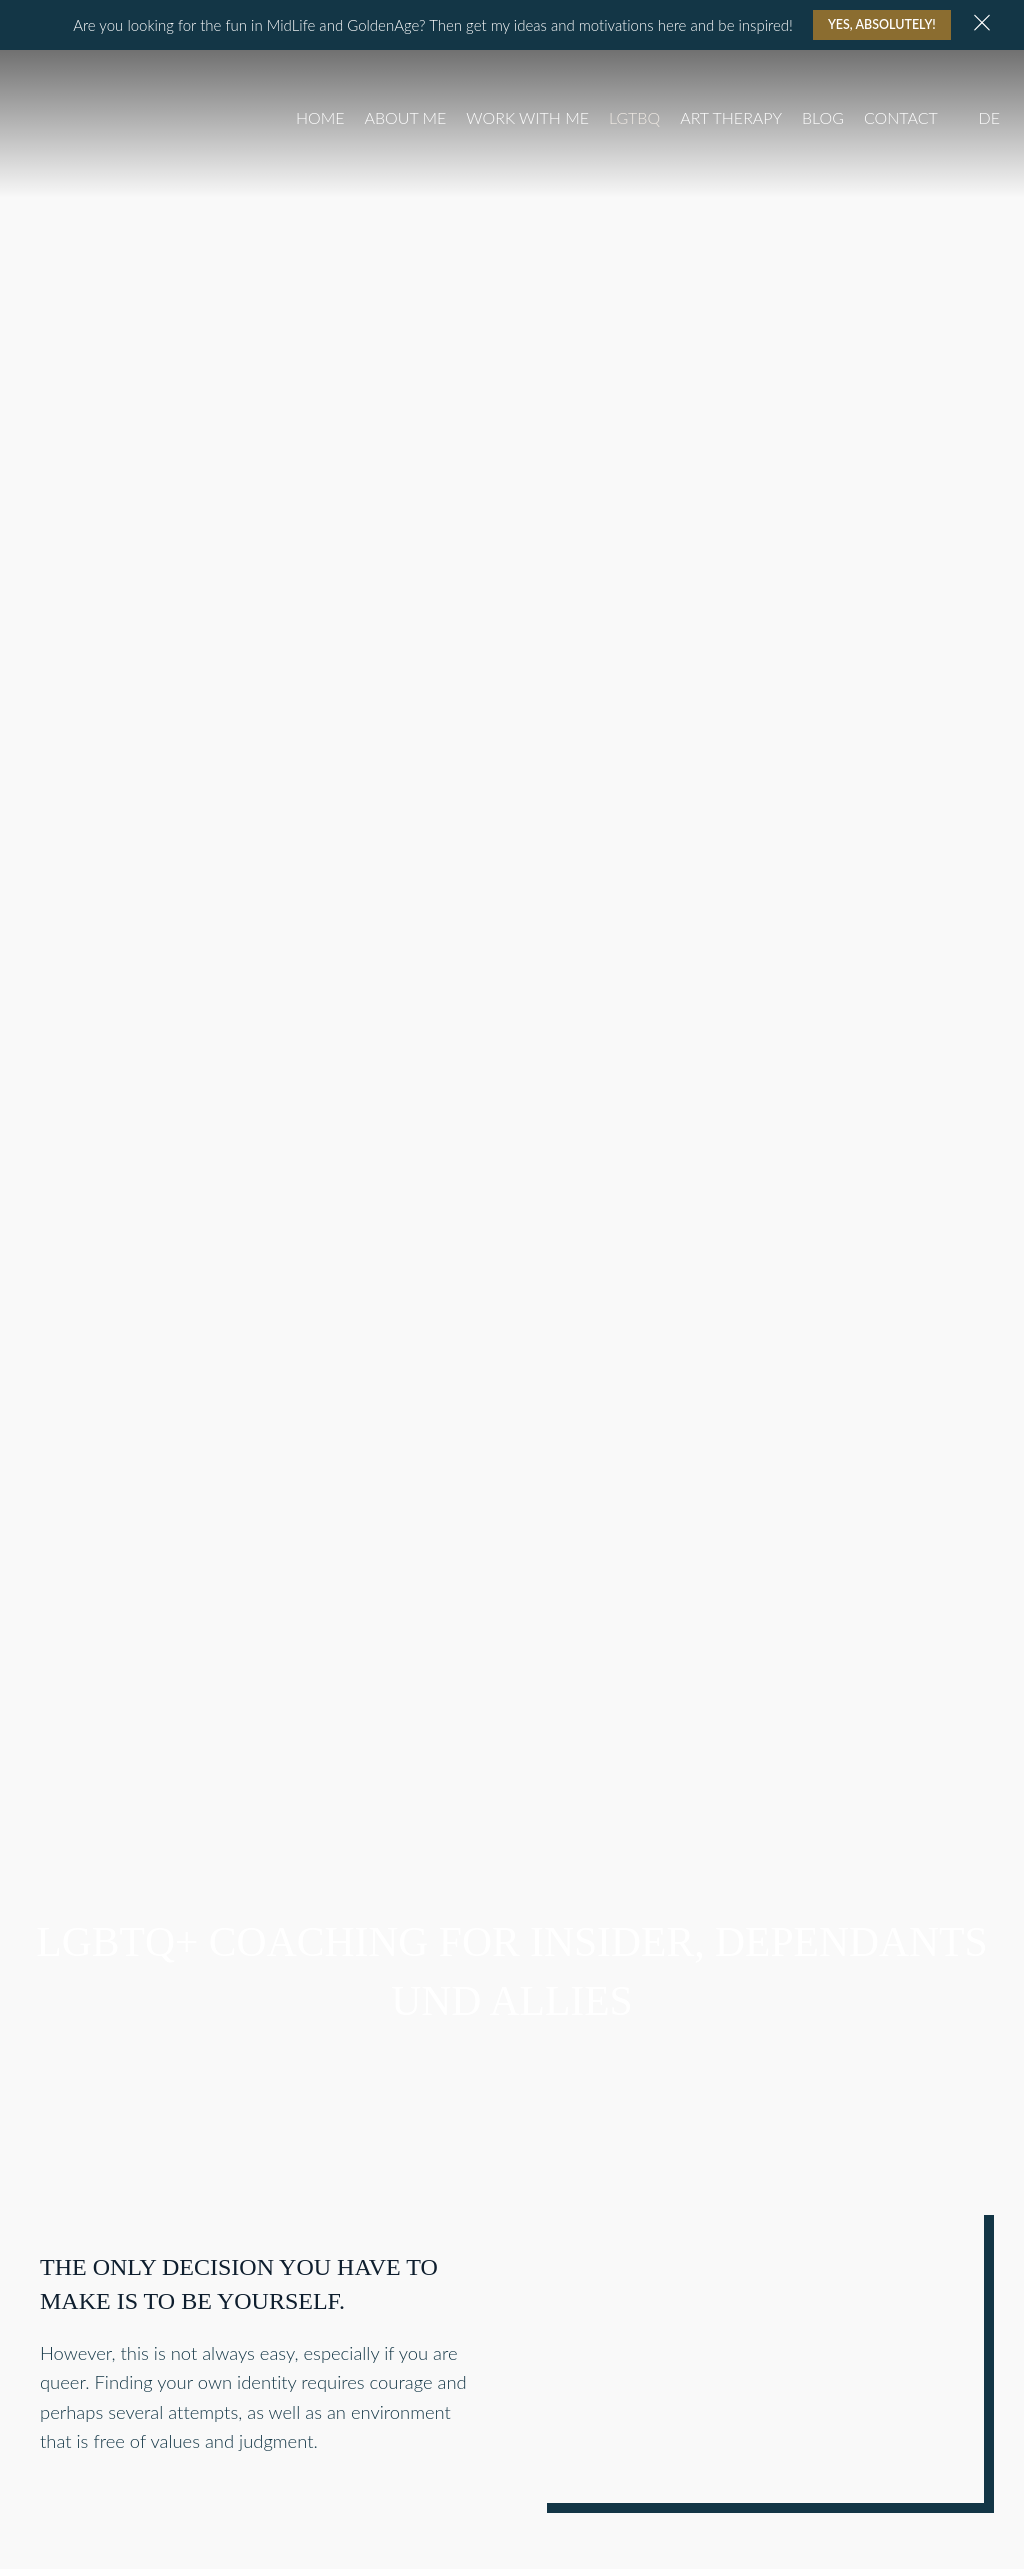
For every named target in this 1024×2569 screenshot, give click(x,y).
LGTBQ (634, 117)
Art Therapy (731, 117)
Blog (823, 117)
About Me (405, 117)
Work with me (527, 117)
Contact (901, 117)
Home (320, 117)
